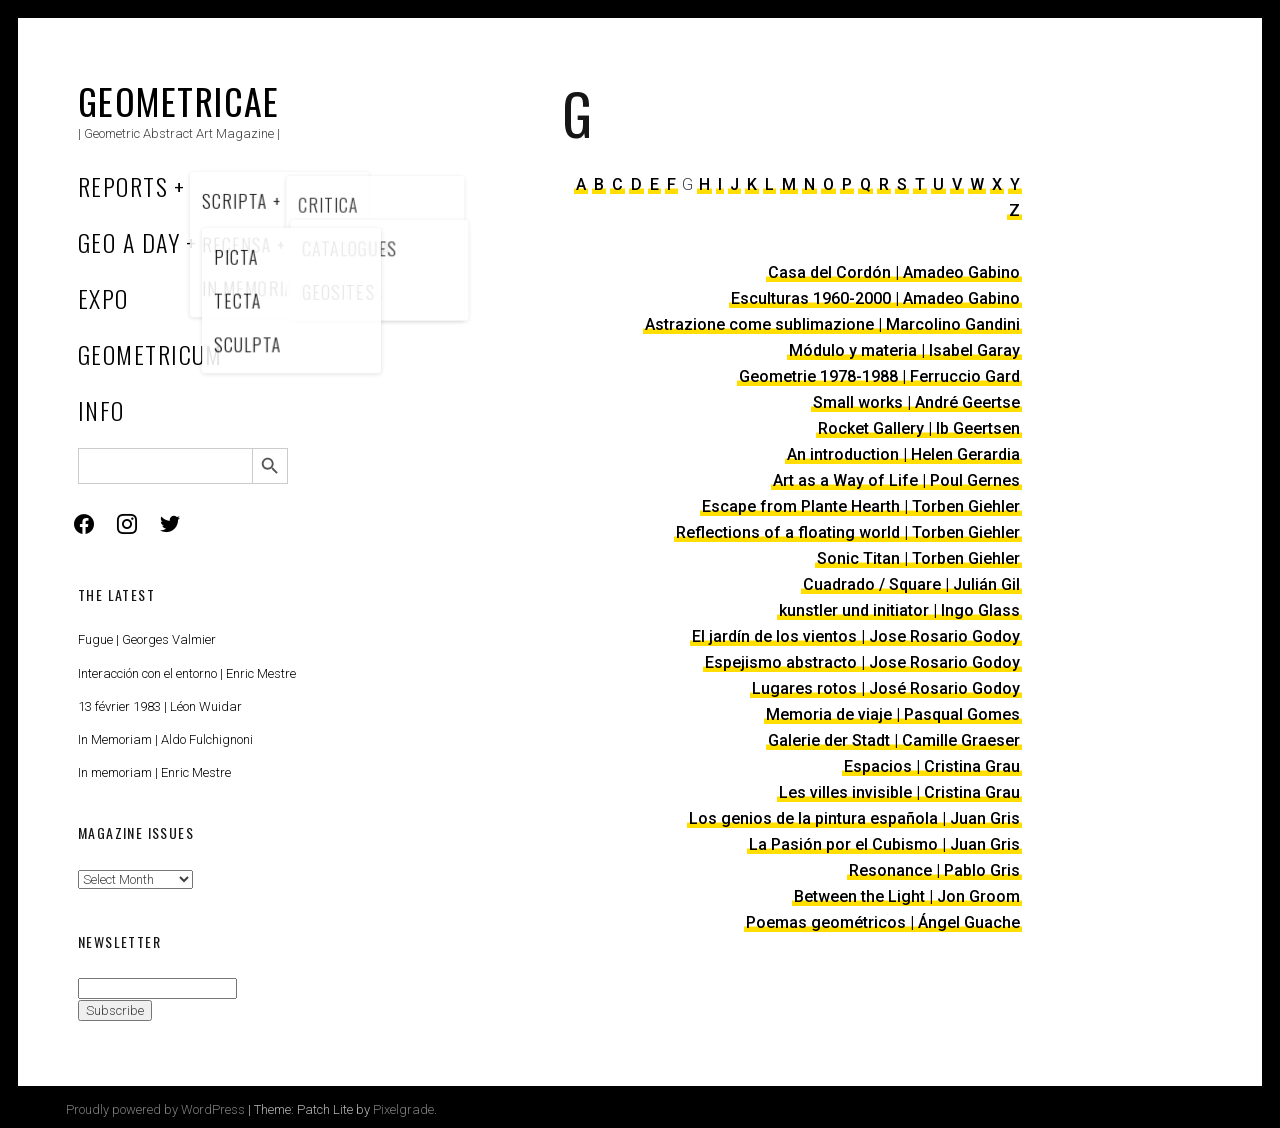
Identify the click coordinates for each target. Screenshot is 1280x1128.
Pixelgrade (403, 1109)
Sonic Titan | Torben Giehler (918, 558)
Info (101, 410)
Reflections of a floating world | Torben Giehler (848, 532)
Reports (123, 186)
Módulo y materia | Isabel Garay (904, 350)
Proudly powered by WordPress (155, 1109)
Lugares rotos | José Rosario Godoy (886, 688)
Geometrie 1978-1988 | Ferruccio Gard (879, 376)
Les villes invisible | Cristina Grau (899, 792)
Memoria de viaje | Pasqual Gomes (893, 714)
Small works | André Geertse (916, 402)
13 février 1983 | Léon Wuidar (160, 706)
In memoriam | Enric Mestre (154, 772)
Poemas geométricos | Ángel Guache (883, 922)
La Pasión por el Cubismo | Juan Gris (884, 844)
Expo (103, 298)
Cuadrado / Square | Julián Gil (911, 584)
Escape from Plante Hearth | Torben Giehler (861, 506)
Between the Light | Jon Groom (907, 896)
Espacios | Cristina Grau (932, 766)
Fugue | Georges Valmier (147, 639)
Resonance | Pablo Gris (934, 870)
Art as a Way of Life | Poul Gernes (896, 480)
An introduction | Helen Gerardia (903, 454)
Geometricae (179, 100)
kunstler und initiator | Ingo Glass (899, 610)
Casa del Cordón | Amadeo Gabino (894, 272)
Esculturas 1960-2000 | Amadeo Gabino (875, 298)
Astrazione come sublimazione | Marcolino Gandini (832, 324)
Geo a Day (129, 242)
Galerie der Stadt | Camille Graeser (894, 740)
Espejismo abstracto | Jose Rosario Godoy (862, 662)
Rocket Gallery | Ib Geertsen (919, 428)
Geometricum (150, 354)
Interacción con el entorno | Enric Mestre (187, 673)
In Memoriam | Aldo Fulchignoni (165, 739)
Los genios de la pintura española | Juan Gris (854, 818)
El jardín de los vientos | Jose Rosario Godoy (856, 636)
